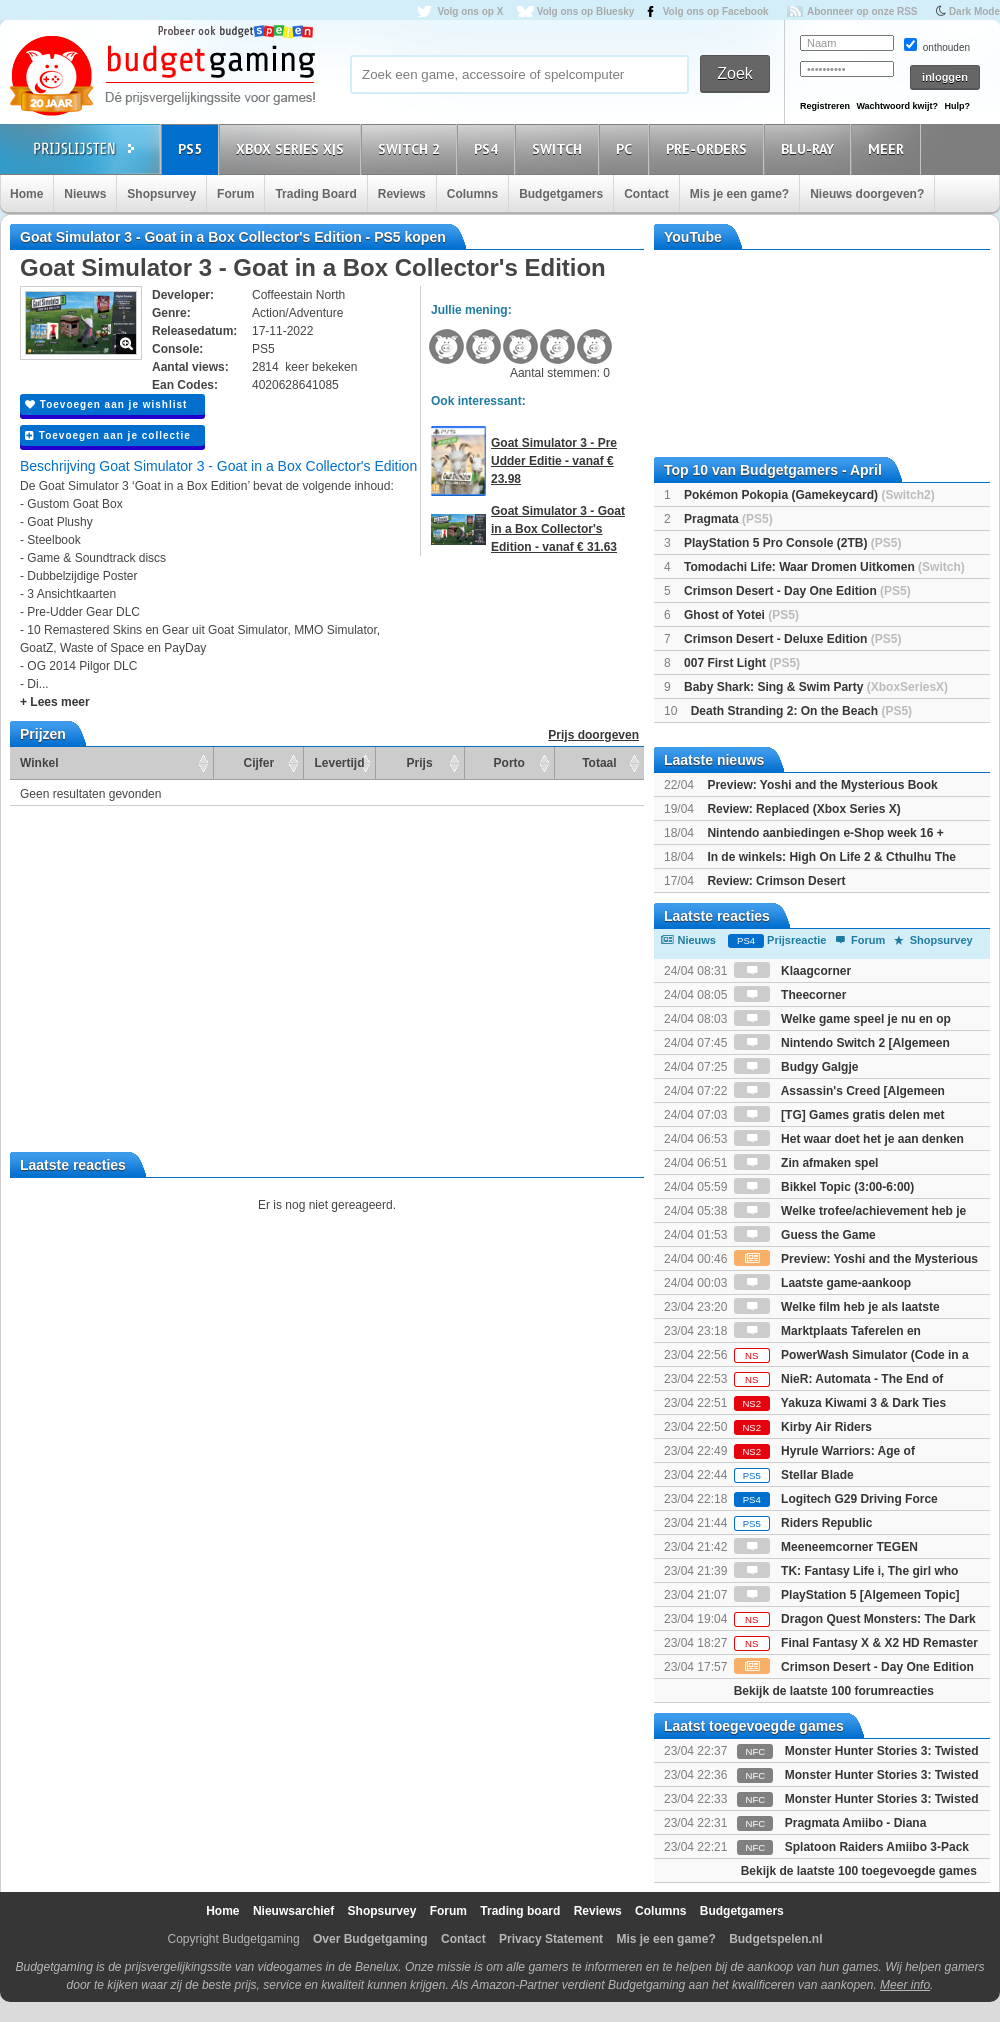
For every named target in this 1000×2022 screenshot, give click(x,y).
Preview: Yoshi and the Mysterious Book (822, 785)
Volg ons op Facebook (716, 11)
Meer (889, 148)
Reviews (402, 194)
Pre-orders (709, 148)
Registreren (825, 106)
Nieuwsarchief (293, 1911)
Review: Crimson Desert (776, 881)
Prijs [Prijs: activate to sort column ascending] (420, 763)
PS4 (489, 148)
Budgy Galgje (796, 1067)
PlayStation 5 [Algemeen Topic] (847, 1595)
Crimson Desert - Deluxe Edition (792, 639)
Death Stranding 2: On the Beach (801, 711)
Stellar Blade (794, 1475)
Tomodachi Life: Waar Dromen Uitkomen (824, 567)
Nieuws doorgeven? (867, 194)
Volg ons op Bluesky (586, 11)
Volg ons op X (470, 11)
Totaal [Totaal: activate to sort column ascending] (599, 763)
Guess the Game (805, 1235)
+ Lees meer (55, 702)
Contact (646, 194)
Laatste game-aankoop (822, 1283)
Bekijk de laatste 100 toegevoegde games (859, 1871)
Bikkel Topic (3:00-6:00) (824, 1187)
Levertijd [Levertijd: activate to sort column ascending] (339, 763)
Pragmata (728, 519)
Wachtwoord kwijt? (897, 106)
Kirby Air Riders (803, 1427)
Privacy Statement (551, 1939)
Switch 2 (412, 148)
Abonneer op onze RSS (862, 11)
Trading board (520, 1911)
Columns (472, 194)
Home (26, 194)
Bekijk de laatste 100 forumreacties (834, 1691)
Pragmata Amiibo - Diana (856, 1823)
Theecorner (790, 995)
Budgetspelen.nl (775, 1939)
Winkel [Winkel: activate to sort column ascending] (39, 763)
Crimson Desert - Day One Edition (797, 591)
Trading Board (315, 194)
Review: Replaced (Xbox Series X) (803, 809)
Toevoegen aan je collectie (108, 435)
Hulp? (957, 106)
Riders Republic (803, 1523)
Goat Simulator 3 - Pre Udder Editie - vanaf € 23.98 (554, 461)
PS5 (193, 148)
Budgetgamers (561, 194)
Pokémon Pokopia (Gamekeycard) (809, 495)
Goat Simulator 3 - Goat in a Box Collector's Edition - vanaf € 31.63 (558, 529)
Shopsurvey (161, 194)
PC (627, 148)
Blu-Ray (810, 148)
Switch (560, 148)
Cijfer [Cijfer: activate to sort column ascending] (259, 763)
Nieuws (85, 194)
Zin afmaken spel (806, 1163)
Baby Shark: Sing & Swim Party (816, 687)
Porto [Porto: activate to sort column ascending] (509, 763)
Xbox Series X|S (293, 148)
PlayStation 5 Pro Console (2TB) (792, 543)
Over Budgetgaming (370, 1939)
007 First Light (742, 663)
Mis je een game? (739, 194)
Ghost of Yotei (741, 615)
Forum (235, 194)
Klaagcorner (792, 971)
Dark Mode (974, 11)
